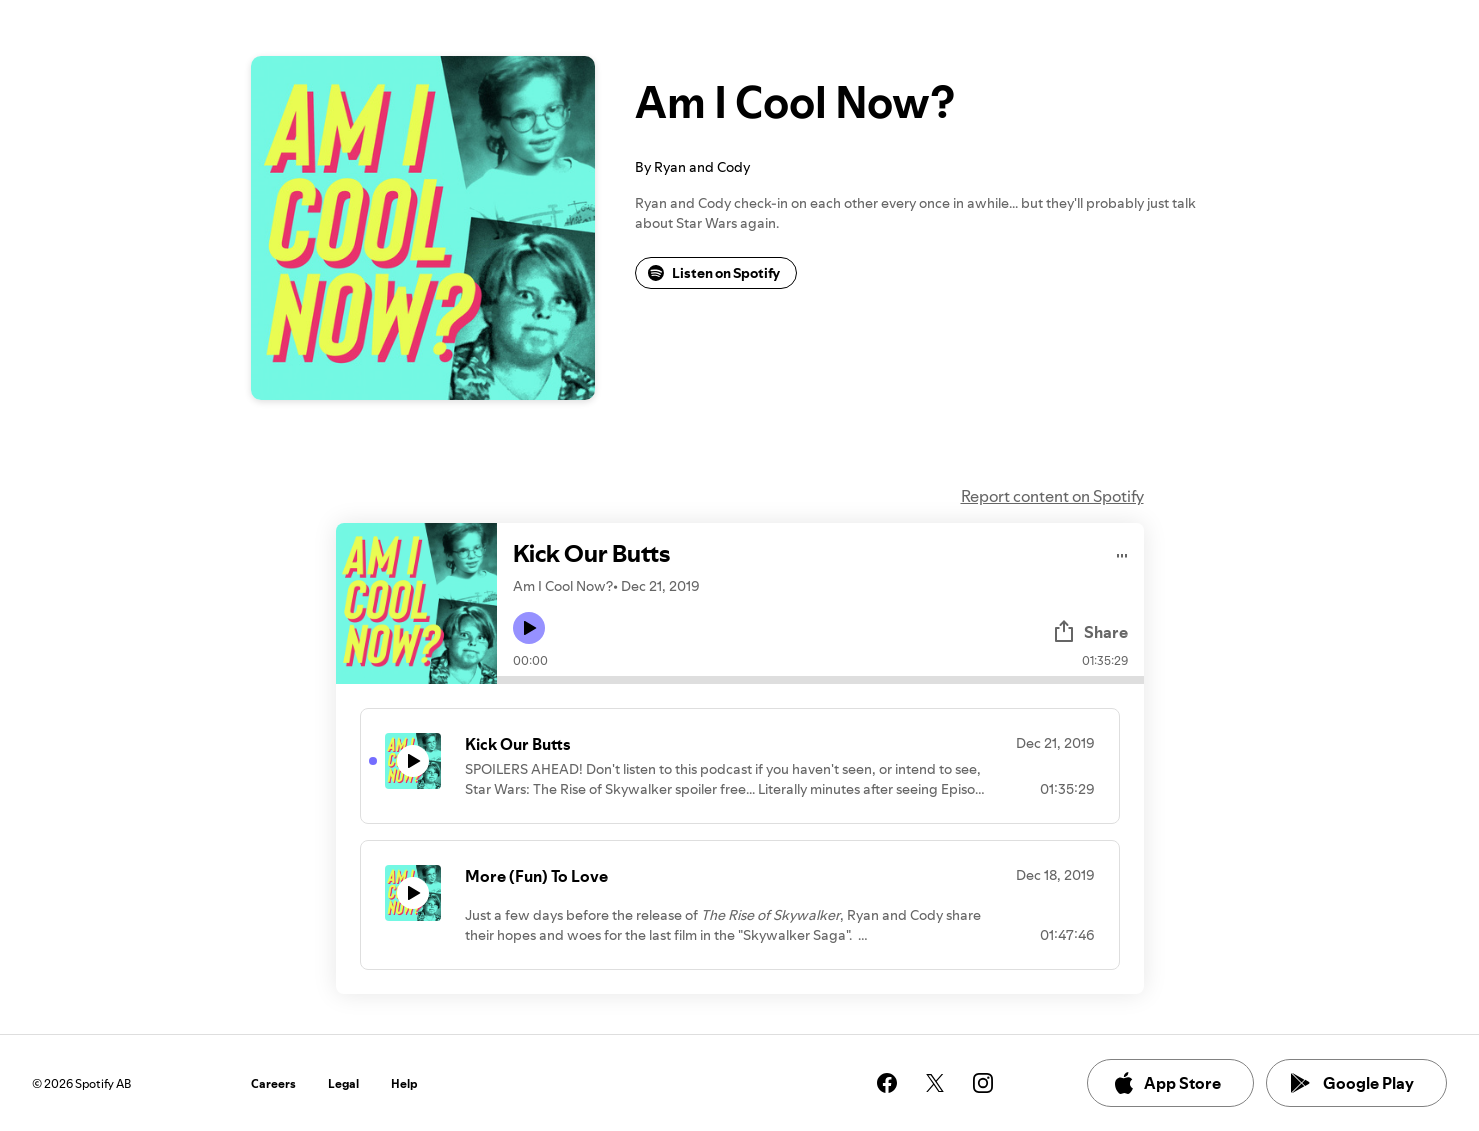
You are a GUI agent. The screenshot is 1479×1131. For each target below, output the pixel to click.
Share (1090, 632)
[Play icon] (529, 628)
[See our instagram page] (983, 1083)
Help (404, 1083)
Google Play (1352, 1083)
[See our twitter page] (935, 1083)
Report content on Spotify (1052, 496)
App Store (1166, 1083)
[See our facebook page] (887, 1083)
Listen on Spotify (714, 273)
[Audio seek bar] (820, 680)
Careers (273, 1083)
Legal (343, 1083)
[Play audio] (1122, 552)
